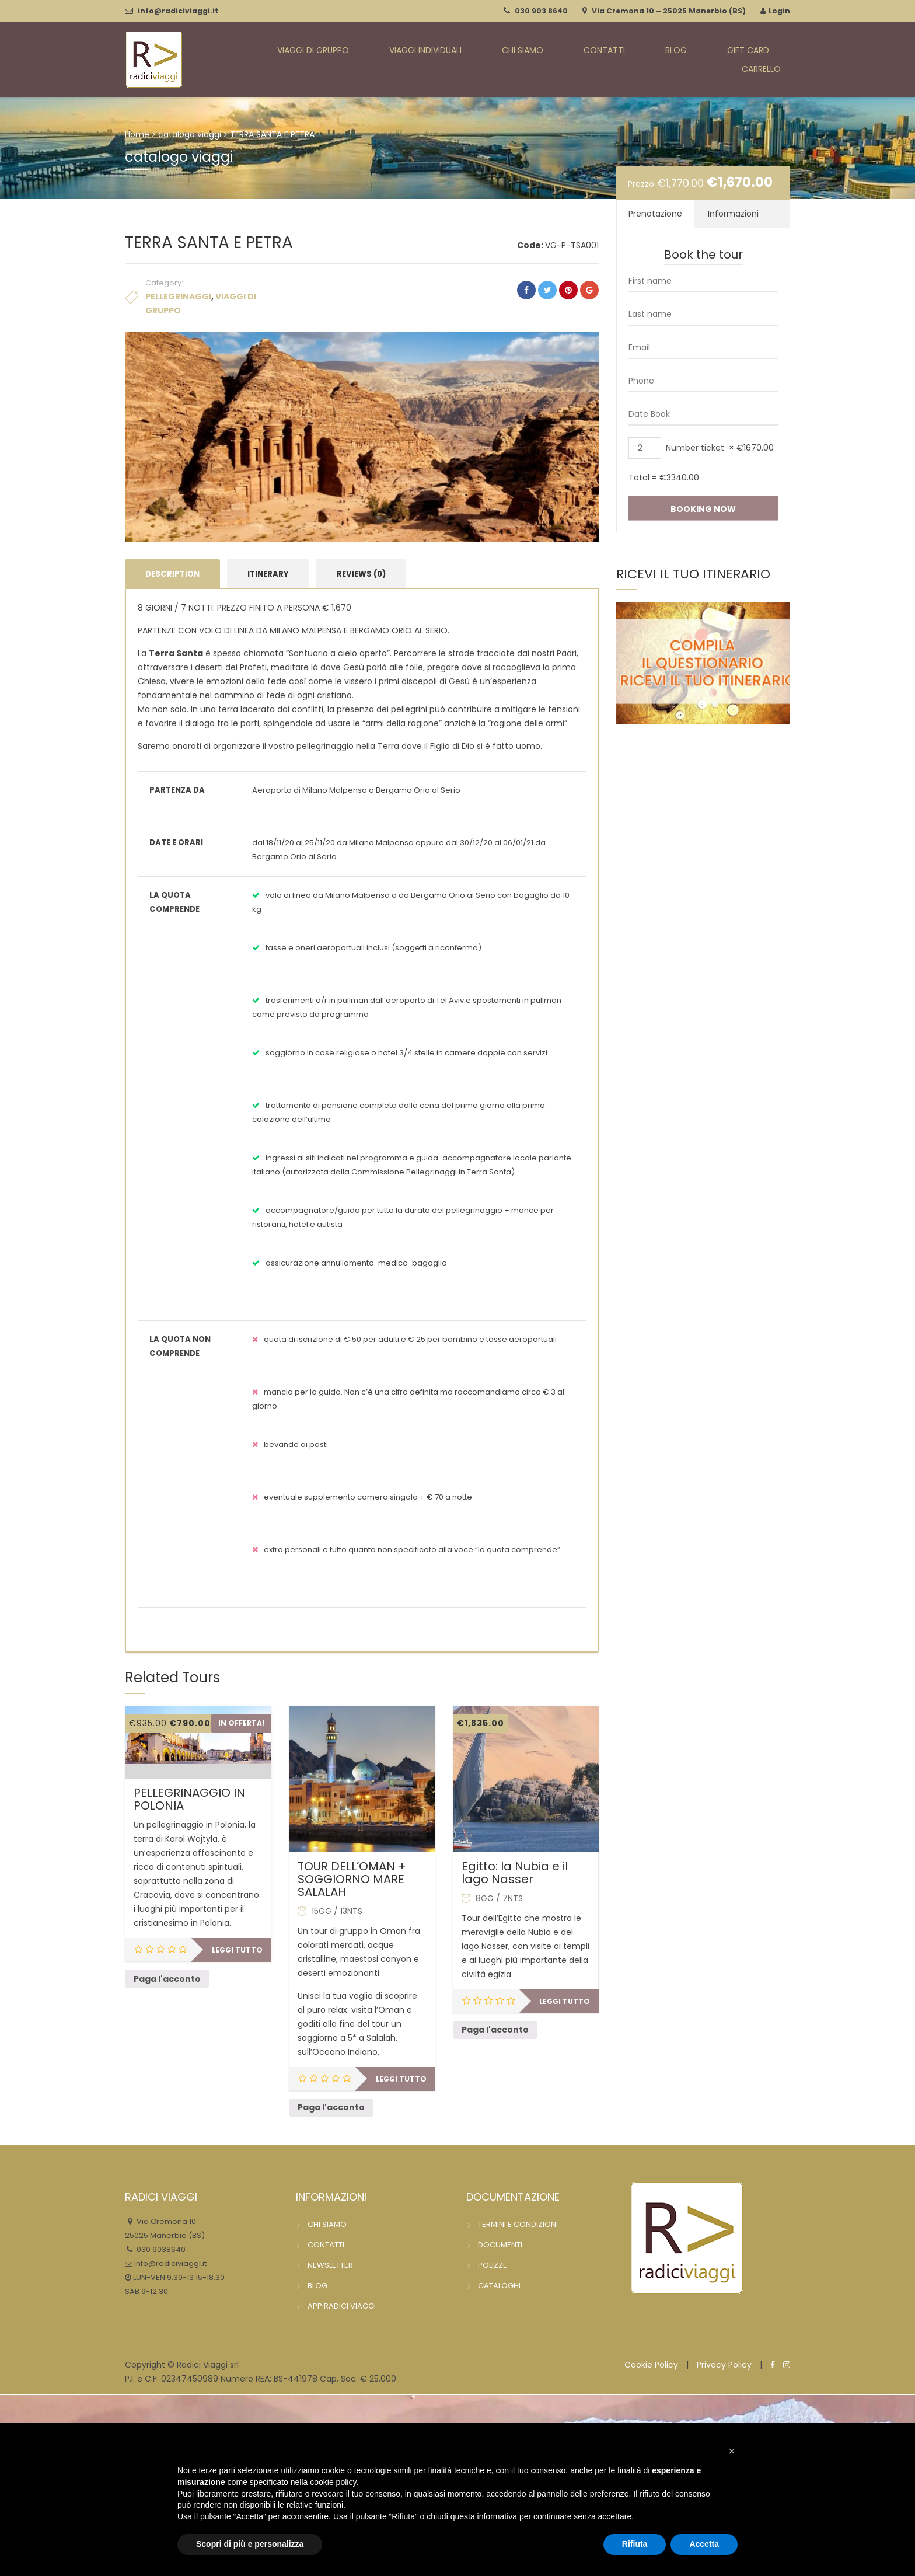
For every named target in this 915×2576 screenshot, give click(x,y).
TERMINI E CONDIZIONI (518, 2224)
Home (137, 134)
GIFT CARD (699, 60)
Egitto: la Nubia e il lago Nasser (515, 1873)
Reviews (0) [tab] (361, 574)
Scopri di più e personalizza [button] (249, 2544)
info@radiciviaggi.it (178, 11)
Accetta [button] (704, 2544)
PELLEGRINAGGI (178, 296)
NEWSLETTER (330, 2265)
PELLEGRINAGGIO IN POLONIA (189, 1800)
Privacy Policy (724, 2365)
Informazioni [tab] (733, 213)
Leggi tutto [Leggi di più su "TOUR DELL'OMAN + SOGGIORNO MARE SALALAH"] (401, 2079)
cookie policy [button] (333, 2482)
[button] (731, 2451)
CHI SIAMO (520, 60)
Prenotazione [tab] (655, 213)
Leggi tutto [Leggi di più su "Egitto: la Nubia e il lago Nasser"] (564, 2002)
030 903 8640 (541, 11)
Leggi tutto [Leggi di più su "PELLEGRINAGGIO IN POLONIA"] (237, 1951)
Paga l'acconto (167, 1979)
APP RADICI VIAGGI (342, 2306)
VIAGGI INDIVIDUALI (434, 60)
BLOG (642, 60)
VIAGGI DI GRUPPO (331, 60)
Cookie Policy (651, 2365)
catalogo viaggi (189, 134)
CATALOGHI (499, 2286)
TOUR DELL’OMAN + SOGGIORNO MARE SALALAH (352, 1880)
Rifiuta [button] (635, 2544)
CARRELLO (769, 60)
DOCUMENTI (500, 2245)
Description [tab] (172, 574)
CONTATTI (586, 60)
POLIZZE (492, 2265)
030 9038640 (160, 2250)
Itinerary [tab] (268, 574)
